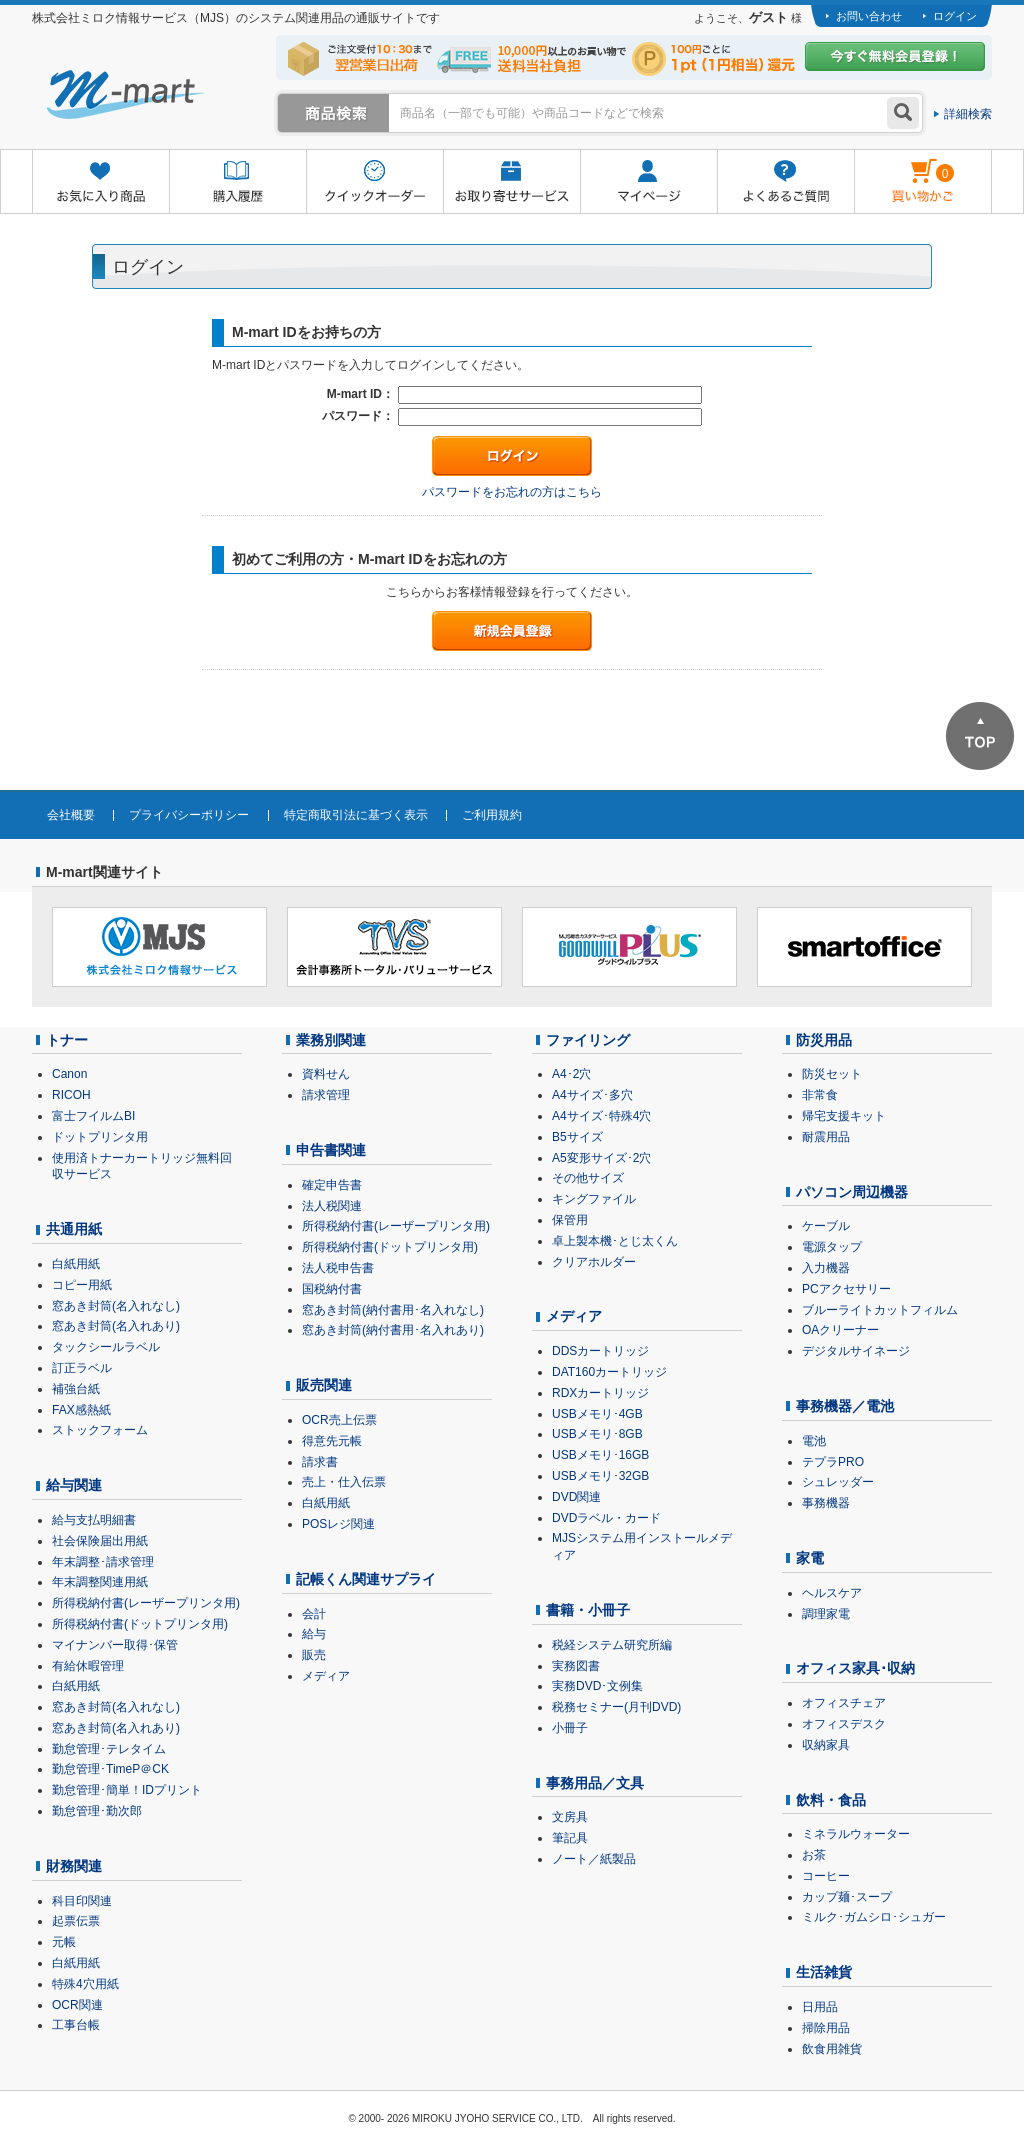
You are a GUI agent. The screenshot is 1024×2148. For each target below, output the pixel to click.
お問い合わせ (869, 16)
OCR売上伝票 (339, 1420)
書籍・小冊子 (588, 1610)
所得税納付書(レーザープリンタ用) (146, 1603)
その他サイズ (588, 1178)
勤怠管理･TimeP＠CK (110, 1769)
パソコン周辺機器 (852, 1192)
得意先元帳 (332, 1441)
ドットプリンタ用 (100, 1137)
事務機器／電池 (845, 1406)
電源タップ (832, 1247)
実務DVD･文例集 (597, 1686)
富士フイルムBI (93, 1116)
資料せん (326, 1074)
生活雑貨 (824, 1972)
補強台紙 (76, 1389)
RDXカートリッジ (600, 1393)
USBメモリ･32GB (600, 1476)
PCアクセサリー (846, 1289)
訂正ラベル (82, 1368)
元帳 (64, 1942)
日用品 (820, 2007)
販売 (314, 1655)
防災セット (832, 1074)
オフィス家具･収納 (855, 1668)
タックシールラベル (106, 1347)
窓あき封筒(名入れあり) (116, 1326)
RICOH (71, 1095)
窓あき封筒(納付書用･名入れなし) (393, 1310)
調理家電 (826, 1614)
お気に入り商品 (100, 182)
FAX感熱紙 (81, 1410)
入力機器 (826, 1268)
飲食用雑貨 (832, 2049)
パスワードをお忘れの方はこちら (512, 492)
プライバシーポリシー (189, 815)
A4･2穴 (571, 1074)
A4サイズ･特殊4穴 (601, 1116)
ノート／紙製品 (594, 1859)
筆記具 (570, 1838)
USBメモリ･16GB (600, 1455)
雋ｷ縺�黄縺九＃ (904, 168)
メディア (326, 1676)
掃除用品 (826, 2028)
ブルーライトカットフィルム (880, 1310)
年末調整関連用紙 (100, 1582)
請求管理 (326, 1095)
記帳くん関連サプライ (366, 1579)
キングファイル (594, 1199)
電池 (814, 1441)
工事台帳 (76, 2025)
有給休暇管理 (88, 1666)
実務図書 (576, 1666)
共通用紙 (74, 1229)
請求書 (320, 1462)
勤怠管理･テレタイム (109, 1749)
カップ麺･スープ (847, 1897)
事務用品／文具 (595, 1783)
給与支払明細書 (94, 1520)
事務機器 (826, 1503)
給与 (314, 1634)
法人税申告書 (338, 1268)
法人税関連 (332, 1206)
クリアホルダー (594, 1262)
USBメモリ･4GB (597, 1414)
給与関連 (74, 1485)
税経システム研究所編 (612, 1645)
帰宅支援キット (844, 1116)
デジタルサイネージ (856, 1351)
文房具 (570, 1817)
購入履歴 (237, 182)
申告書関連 (331, 1150)
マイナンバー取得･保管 (115, 1645)
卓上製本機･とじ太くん (615, 1241)
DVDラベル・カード (606, 1518)
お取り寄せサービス (511, 182)
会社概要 (71, 815)
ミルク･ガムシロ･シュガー (874, 1917)
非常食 (820, 1095)
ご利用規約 (492, 815)
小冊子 (570, 1728)
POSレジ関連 (338, 1524)
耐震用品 (826, 1137)
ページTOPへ (980, 736)
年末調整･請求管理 (103, 1562)
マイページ (648, 182)
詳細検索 (968, 114)
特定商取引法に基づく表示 (356, 815)
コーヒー (826, 1876)
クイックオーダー (374, 182)
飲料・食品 (831, 1800)
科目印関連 (82, 1901)
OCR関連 (77, 2005)
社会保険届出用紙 (100, 1541)
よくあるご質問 (785, 182)
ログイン (955, 16)
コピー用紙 (82, 1285)
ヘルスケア (832, 1593)
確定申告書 (332, 1185)
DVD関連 (576, 1497)
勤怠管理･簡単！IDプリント (127, 1790)
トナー (67, 1040)
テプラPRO (833, 1462)
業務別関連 (331, 1040)
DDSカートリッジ (600, 1351)
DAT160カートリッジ (609, 1372)
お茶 (814, 1855)
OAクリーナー (840, 1330)
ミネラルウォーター (856, 1834)
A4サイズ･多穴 (592, 1095)
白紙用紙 (76, 1264)
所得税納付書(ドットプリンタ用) (140, 1624)
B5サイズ (577, 1137)
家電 (810, 1558)
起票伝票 (76, 1921)
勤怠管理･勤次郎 (97, 1811)
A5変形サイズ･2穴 (601, 1158)
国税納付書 (332, 1289)
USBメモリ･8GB (597, 1434)
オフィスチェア (844, 1703)
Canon (69, 1074)
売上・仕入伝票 (344, 1482)
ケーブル (826, 1226)
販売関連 (324, 1385)
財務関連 (74, 1866)
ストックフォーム (100, 1430)
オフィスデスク (844, 1724)
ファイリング (588, 1040)
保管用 (570, 1220)
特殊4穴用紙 (85, 1984)
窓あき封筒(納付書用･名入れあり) (393, 1330)
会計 (314, 1614)
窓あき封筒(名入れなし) (116, 1306)
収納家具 (826, 1745)
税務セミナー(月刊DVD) (616, 1707)
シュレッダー (838, 1482)
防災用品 (824, 1040)
